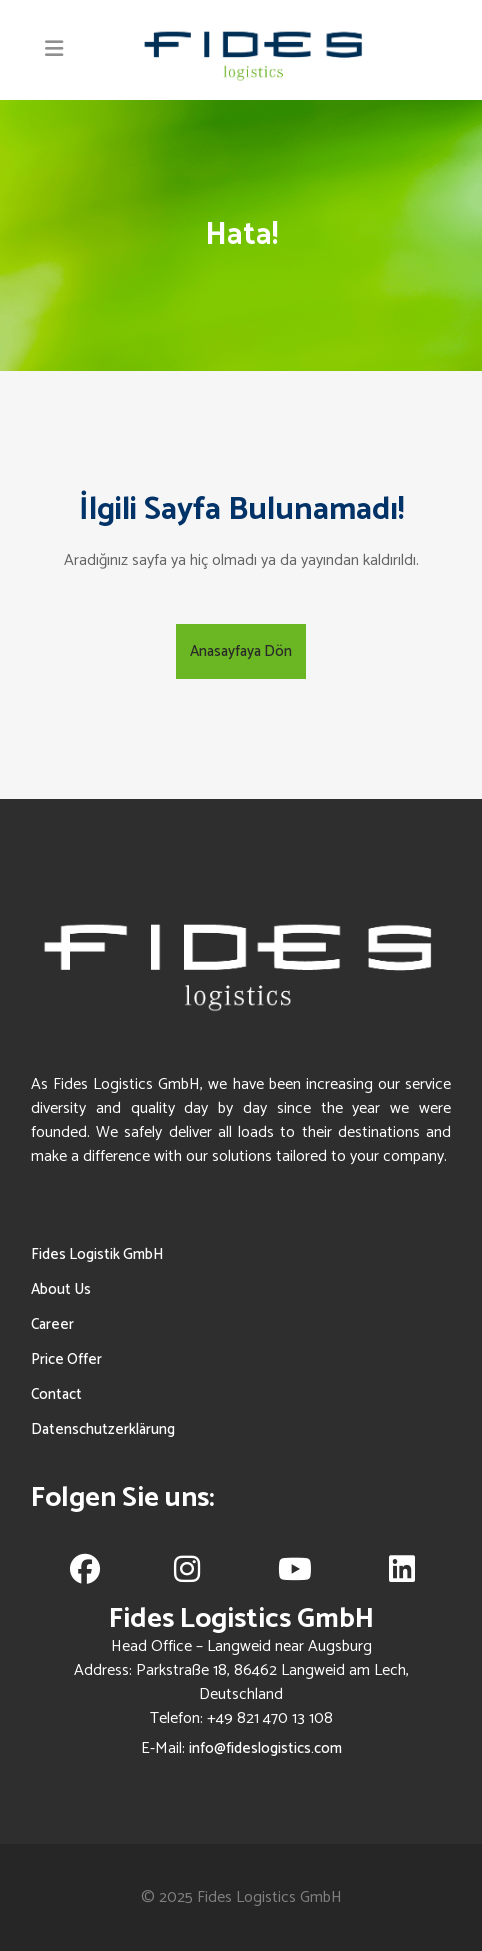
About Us (61, 1289)
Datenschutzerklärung (103, 1429)
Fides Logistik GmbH (97, 1254)
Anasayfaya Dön (241, 651)
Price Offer (66, 1359)
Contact (56, 1394)
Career (52, 1324)
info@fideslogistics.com (265, 1748)
